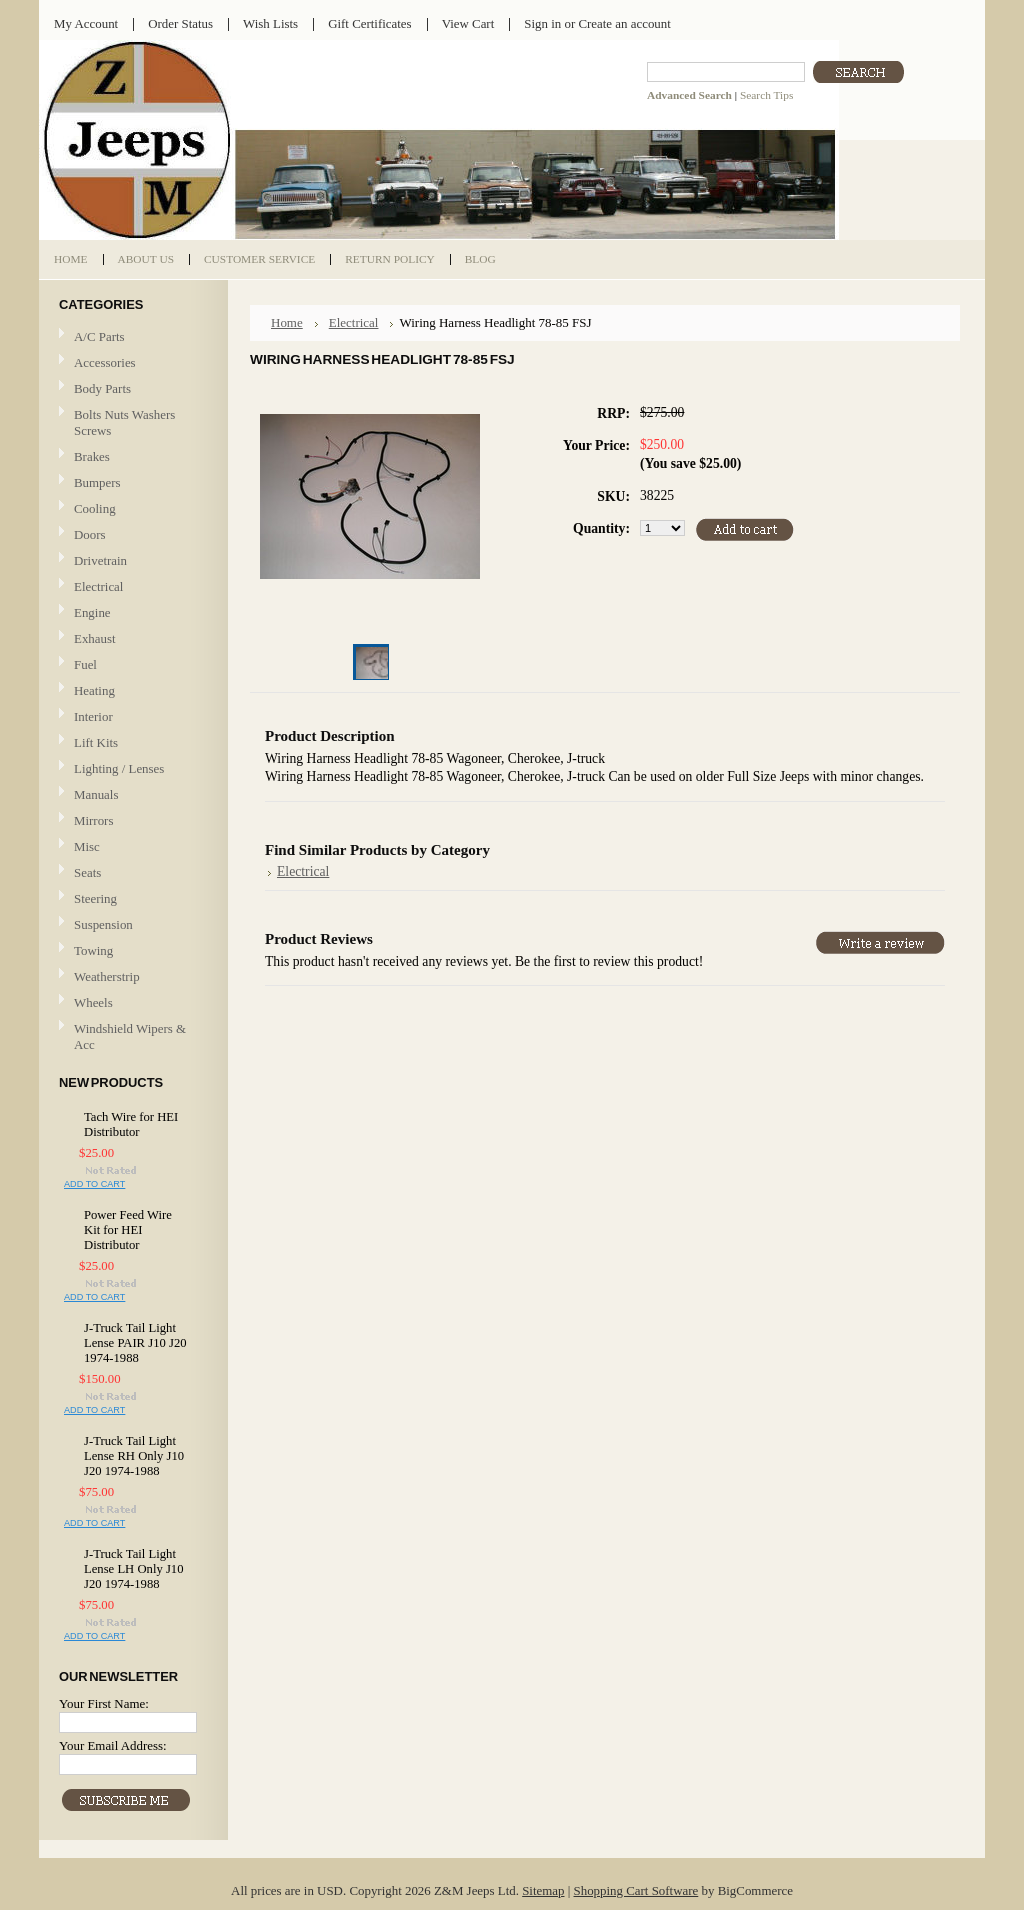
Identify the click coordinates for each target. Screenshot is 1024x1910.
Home (287, 322)
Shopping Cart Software (636, 1890)
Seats (131, 873)
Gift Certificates (370, 23)
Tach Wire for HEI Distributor (131, 1124)
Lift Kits (96, 742)
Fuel (85, 664)
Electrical (131, 587)
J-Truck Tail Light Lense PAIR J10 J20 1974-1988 (135, 1343)
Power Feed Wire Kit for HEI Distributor (128, 1230)
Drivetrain (131, 561)
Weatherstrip (107, 976)
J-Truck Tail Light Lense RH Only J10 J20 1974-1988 (134, 1456)
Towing (93, 950)
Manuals (96, 794)
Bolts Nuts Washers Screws (124, 422)
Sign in (542, 23)
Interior (93, 716)
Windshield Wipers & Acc (130, 1036)
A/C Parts (99, 336)
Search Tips (766, 95)
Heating (94, 690)
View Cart (468, 23)
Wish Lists (270, 23)
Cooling (131, 509)
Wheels (93, 1002)
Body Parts (131, 389)
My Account (86, 23)
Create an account (624, 23)
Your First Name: (104, 1703)
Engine (92, 612)
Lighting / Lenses (131, 769)
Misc (87, 846)
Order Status (180, 23)
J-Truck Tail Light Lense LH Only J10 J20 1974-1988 (133, 1569)
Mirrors (93, 820)
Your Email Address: (113, 1745)
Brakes (92, 456)
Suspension (103, 924)
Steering (95, 898)
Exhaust (95, 638)
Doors (90, 534)
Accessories (105, 362)
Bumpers (97, 482)
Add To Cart (94, 1184)
